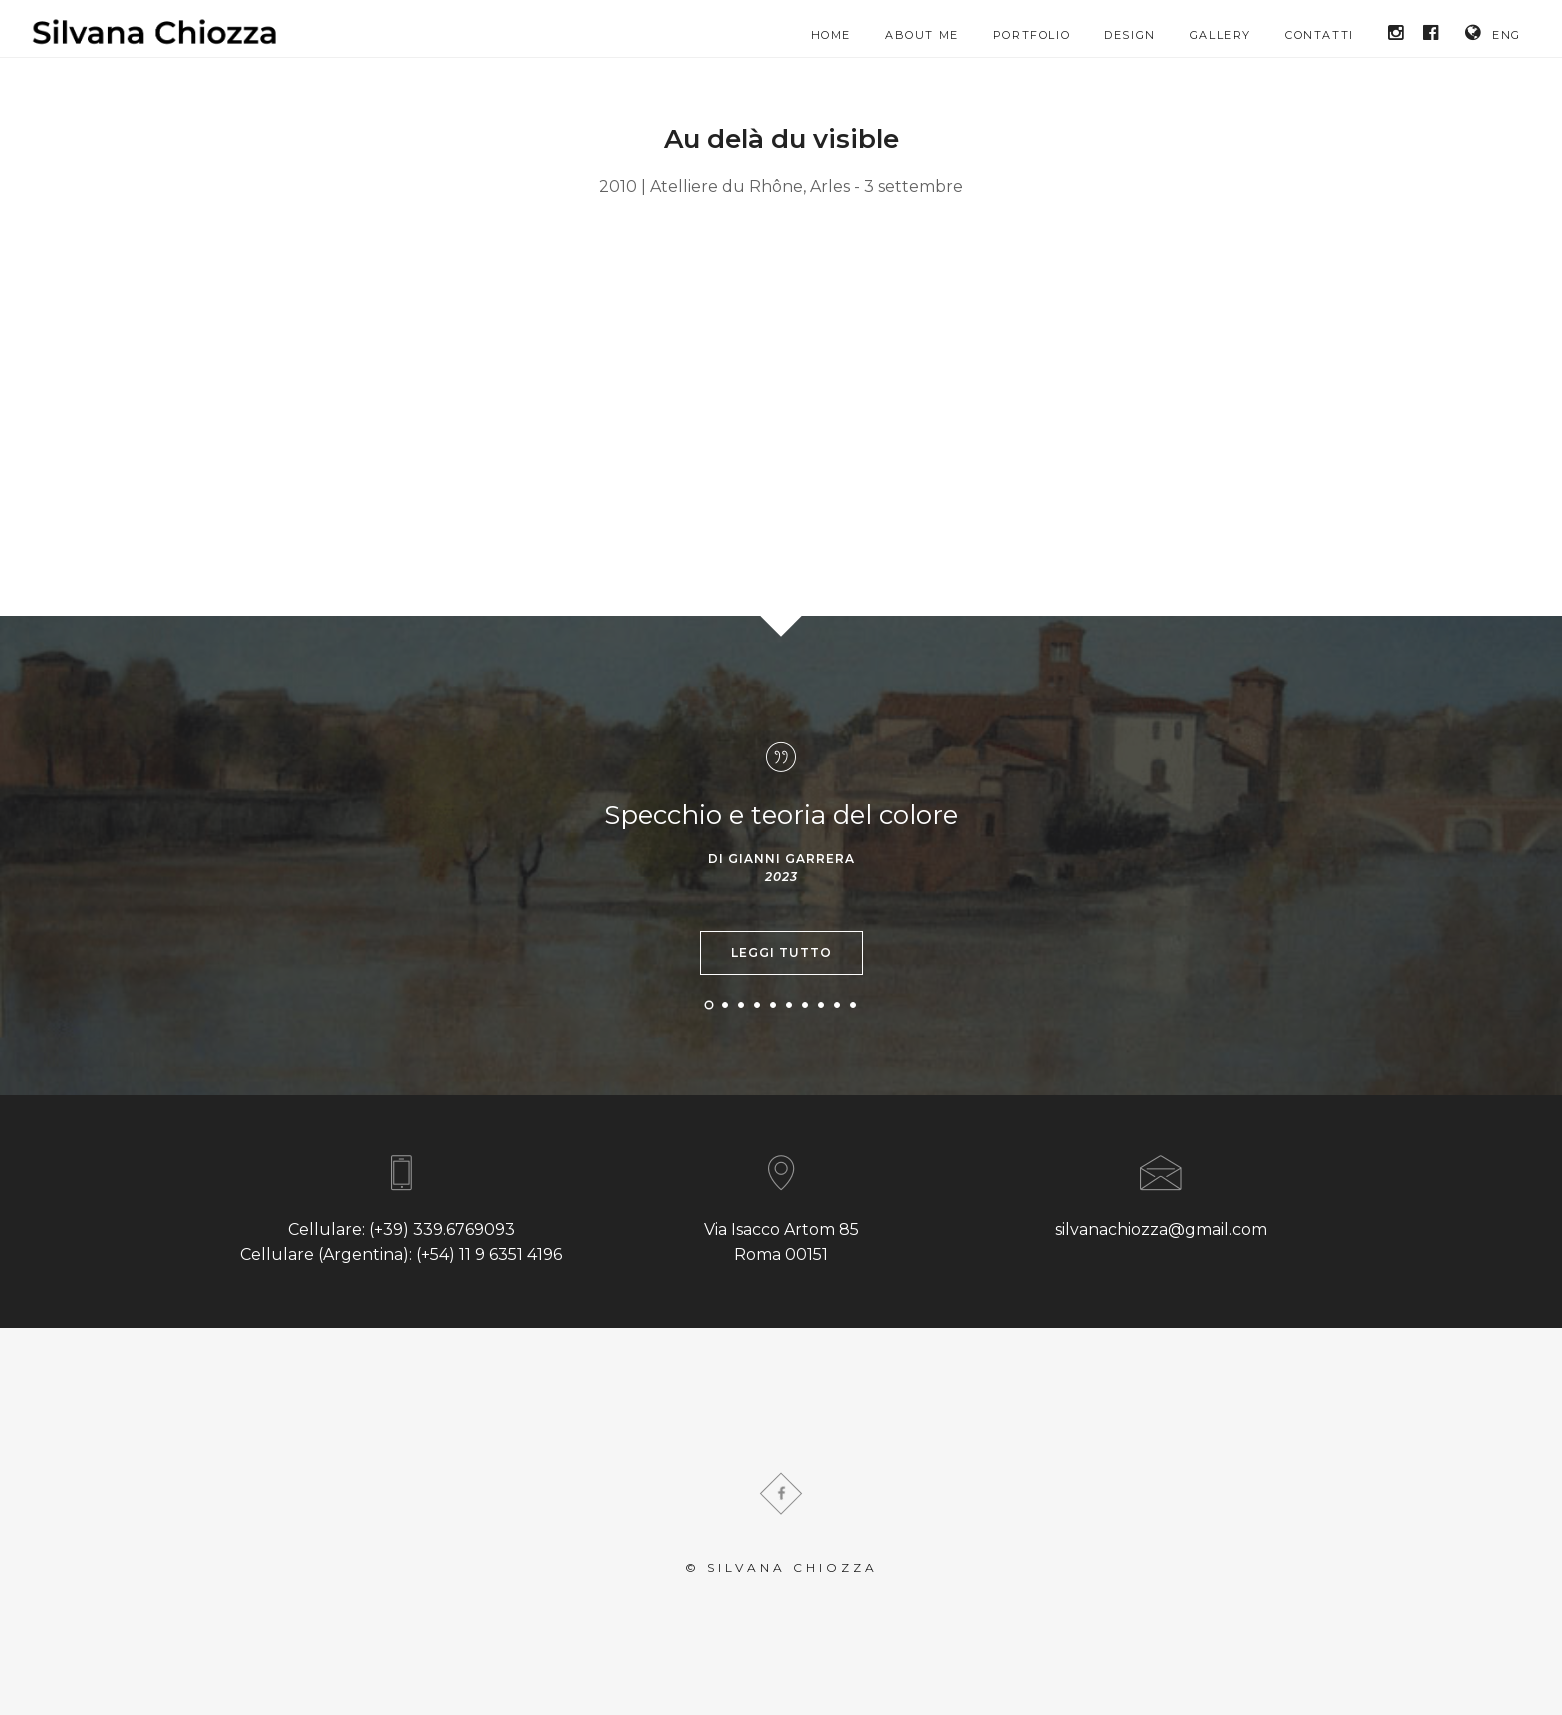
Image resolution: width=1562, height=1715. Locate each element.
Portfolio (1031, 35)
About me (922, 35)
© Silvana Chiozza (781, 1567)
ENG (1493, 33)
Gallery (1220, 35)
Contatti (1319, 35)
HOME (831, 35)
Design (1130, 35)
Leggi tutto (781, 952)
